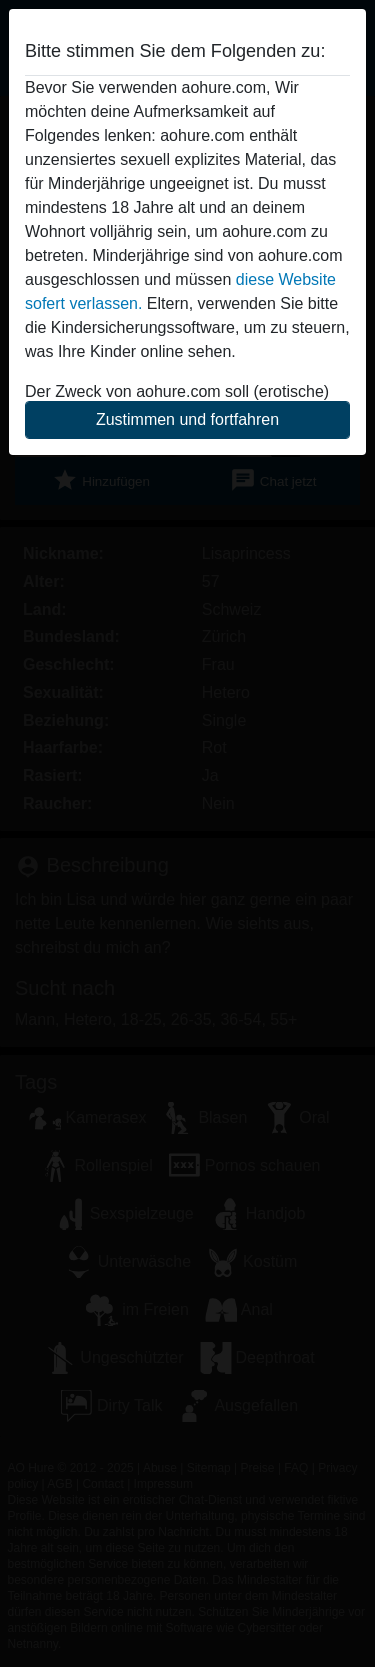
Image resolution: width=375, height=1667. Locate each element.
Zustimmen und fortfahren (187, 419)
